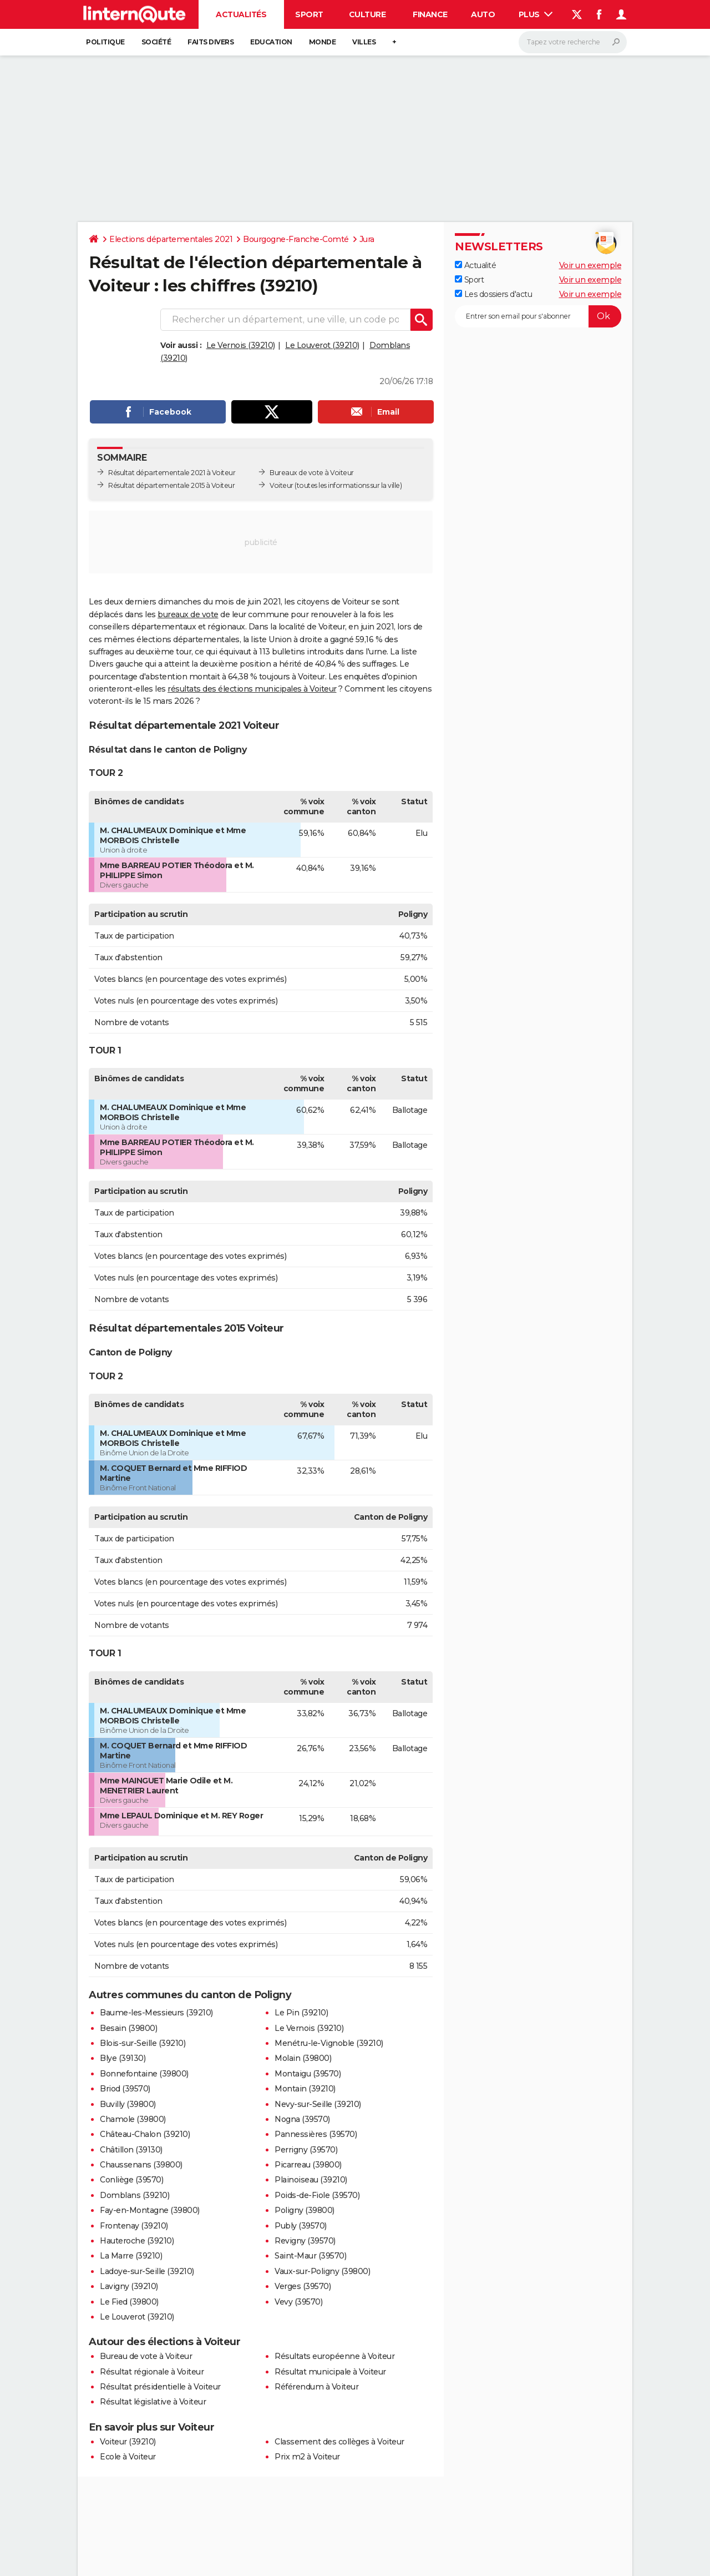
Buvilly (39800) (128, 2104)
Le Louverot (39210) (322, 345)
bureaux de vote (188, 614)
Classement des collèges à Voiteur (339, 2442)
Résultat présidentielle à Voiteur (160, 2387)
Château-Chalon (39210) (145, 2134)
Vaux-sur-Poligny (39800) (322, 2271)
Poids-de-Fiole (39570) (317, 2195)
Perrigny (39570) (306, 2150)
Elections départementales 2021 (170, 239)
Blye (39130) (122, 2058)
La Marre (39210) (131, 2256)
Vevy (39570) (298, 2302)
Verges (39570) (303, 2286)
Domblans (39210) (134, 2195)
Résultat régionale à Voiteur (152, 2372)
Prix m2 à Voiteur (307, 2457)
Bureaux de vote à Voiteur (312, 472)
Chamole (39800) (133, 2119)
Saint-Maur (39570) (310, 2256)
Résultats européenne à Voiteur (334, 2356)
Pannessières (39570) (316, 2134)
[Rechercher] (573, 42)
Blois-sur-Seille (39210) (142, 2043)
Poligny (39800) (304, 2210)
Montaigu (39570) (308, 2074)
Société (156, 42)
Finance (430, 14)
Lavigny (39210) (129, 2286)
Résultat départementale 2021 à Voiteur (171, 472)
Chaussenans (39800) (141, 2165)
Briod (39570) (125, 2089)
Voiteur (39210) (128, 2442)
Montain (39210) (305, 2089)
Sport (309, 14)
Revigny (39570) (305, 2241)
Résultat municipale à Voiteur (330, 2372)
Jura (366, 239)
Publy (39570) (301, 2226)
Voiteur (281, 485)
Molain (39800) (303, 2058)
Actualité (475, 265)
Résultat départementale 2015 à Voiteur (171, 485)
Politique (105, 42)
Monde (322, 42)
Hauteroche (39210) (137, 2241)
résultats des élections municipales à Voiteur (252, 689)
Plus (536, 14)
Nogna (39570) (302, 2119)
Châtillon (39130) (131, 2150)
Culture (367, 14)
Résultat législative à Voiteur (153, 2402)
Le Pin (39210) (301, 2013)
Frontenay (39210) (134, 2226)
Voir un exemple (590, 265)
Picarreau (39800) (308, 2165)
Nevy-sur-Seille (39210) (318, 2104)
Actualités (241, 14)
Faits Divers (210, 42)
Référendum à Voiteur (316, 2387)
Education (271, 42)
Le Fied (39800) (129, 2302)
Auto (483, 14)
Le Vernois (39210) (240, 345)
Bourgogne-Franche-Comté (296, 239)
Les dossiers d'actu (493, 294)
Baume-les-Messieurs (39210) (156, 2013)
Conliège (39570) (131, 2180)
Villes (364, 42)
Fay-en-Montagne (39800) (150, 2210)
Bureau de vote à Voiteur (146, 2356)
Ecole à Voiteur (128, 2457)
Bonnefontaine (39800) (144, 2074)
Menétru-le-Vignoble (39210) (329, 2043)
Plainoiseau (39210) (311, 2180)
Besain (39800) (128, 2028)
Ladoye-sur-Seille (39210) (147, 2271)
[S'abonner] (538, 316)
